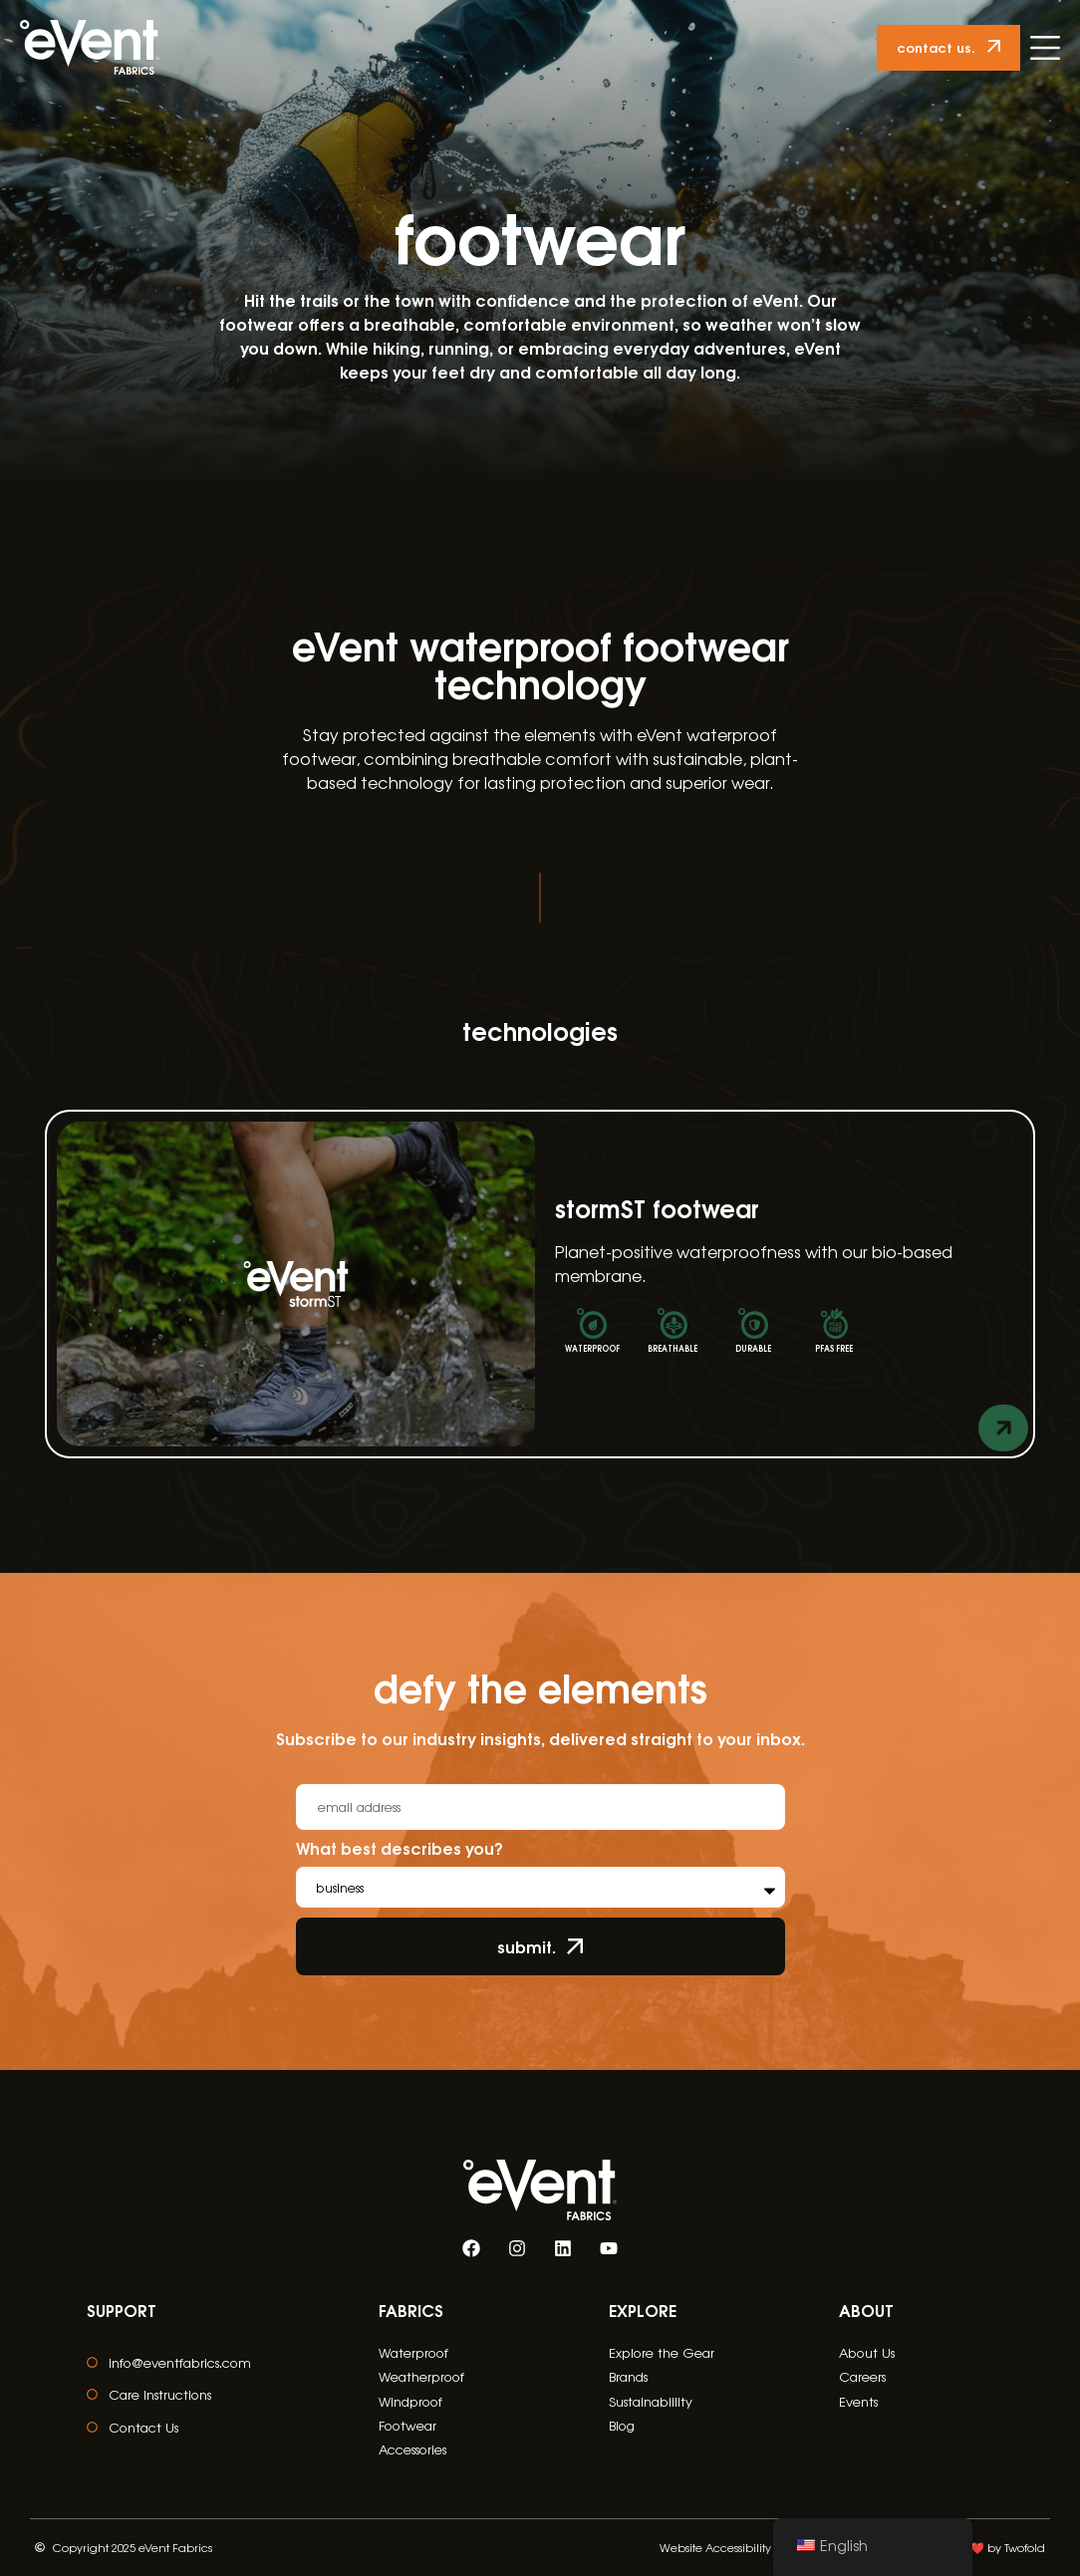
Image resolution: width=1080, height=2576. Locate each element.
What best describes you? (399, 1850)
